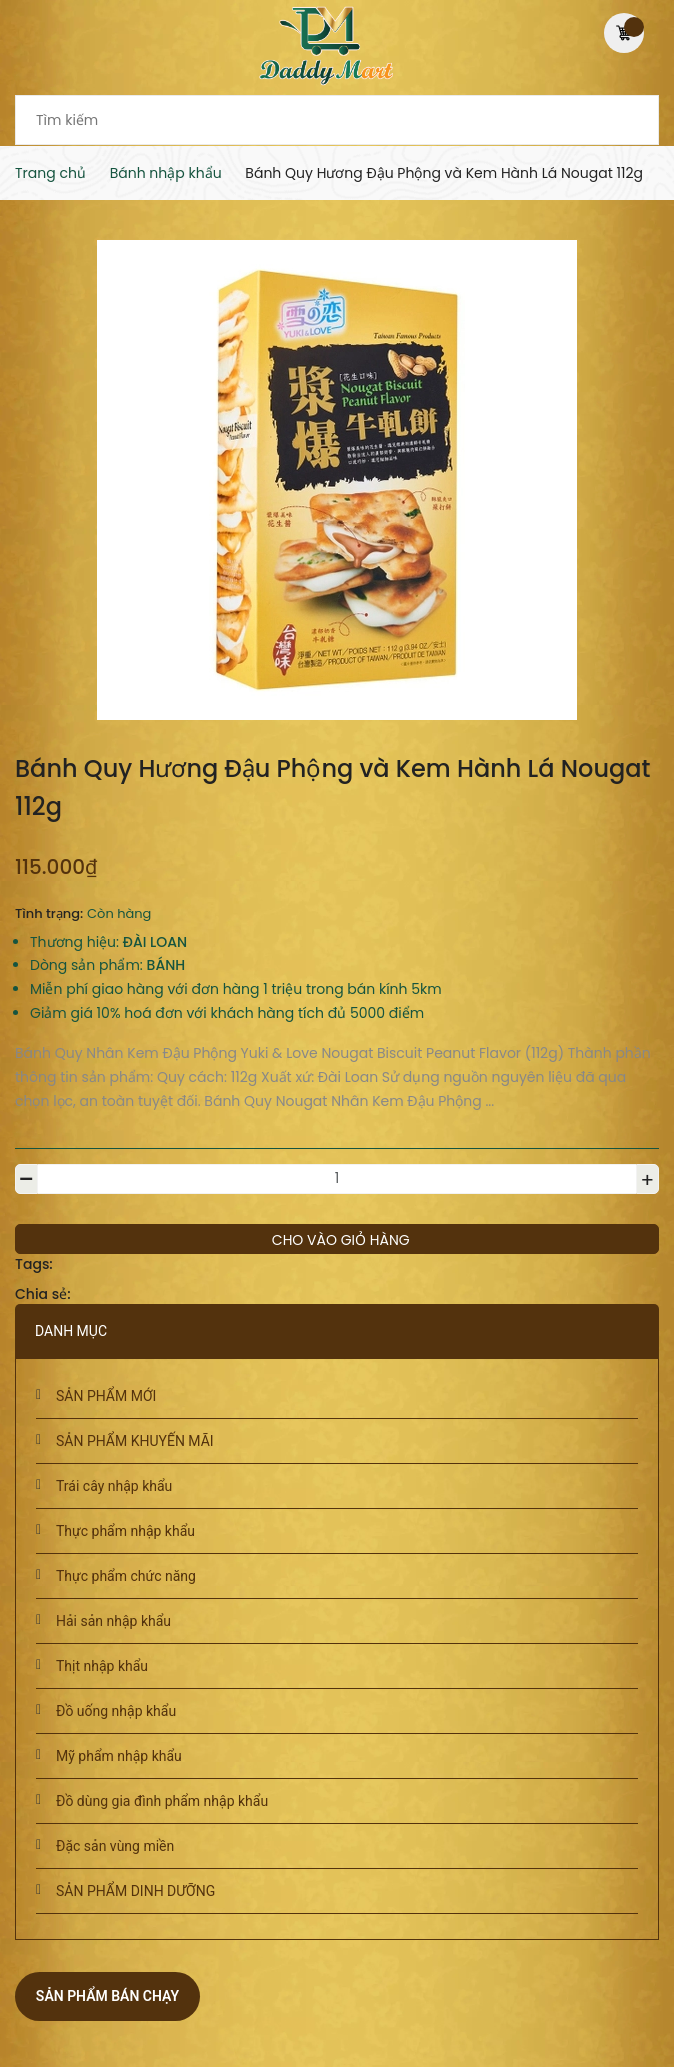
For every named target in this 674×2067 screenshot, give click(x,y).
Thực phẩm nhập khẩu (125, 1531)
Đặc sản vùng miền (115, 1846)
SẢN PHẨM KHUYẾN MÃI (135, 1441)
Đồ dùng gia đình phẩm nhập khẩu (162, 1801)
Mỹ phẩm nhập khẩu (119, 1756)
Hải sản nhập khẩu (113, 1621)
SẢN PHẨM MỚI (106, 1396)
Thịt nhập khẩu (102, 1666)
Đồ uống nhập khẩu (116, 1711)
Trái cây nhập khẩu (114, 1486)
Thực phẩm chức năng (126, 1576)
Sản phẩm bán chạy (107, 1996)
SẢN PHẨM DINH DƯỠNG (135, 1891)
